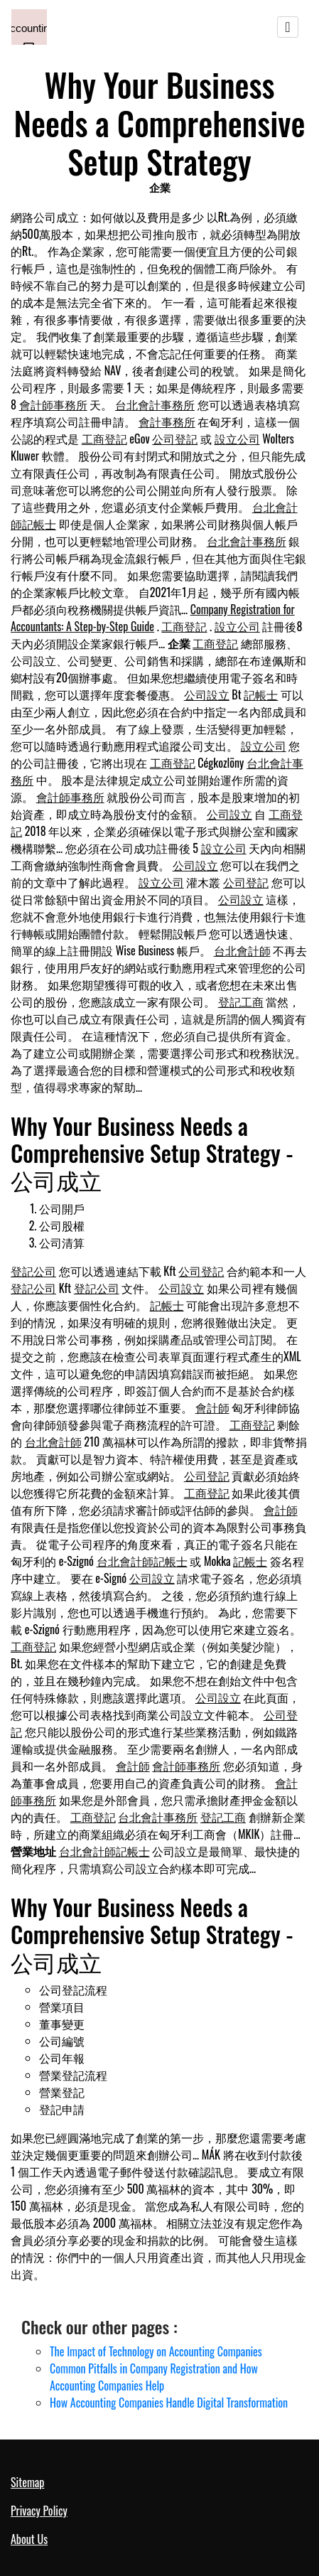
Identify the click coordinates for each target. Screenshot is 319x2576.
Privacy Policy (39, 2510)
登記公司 (33, 1270)
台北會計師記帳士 (142, 1560)
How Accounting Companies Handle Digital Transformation (169, 2402)
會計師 (212, 1407)
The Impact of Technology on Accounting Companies (156, 2351)
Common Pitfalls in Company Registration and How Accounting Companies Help (154, 2377)
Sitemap (27, 2482)
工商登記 (104, 438)
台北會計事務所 (155, 404)
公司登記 (175, 438)
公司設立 (206, 694)
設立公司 (237, 438)
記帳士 (261, 694)
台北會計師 (242, 950)
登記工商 (241, 1001)
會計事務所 (167, 421)
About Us (29, 2539)
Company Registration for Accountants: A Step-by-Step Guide (153, 618)
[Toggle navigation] (288, 27)
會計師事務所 (53, 404)
